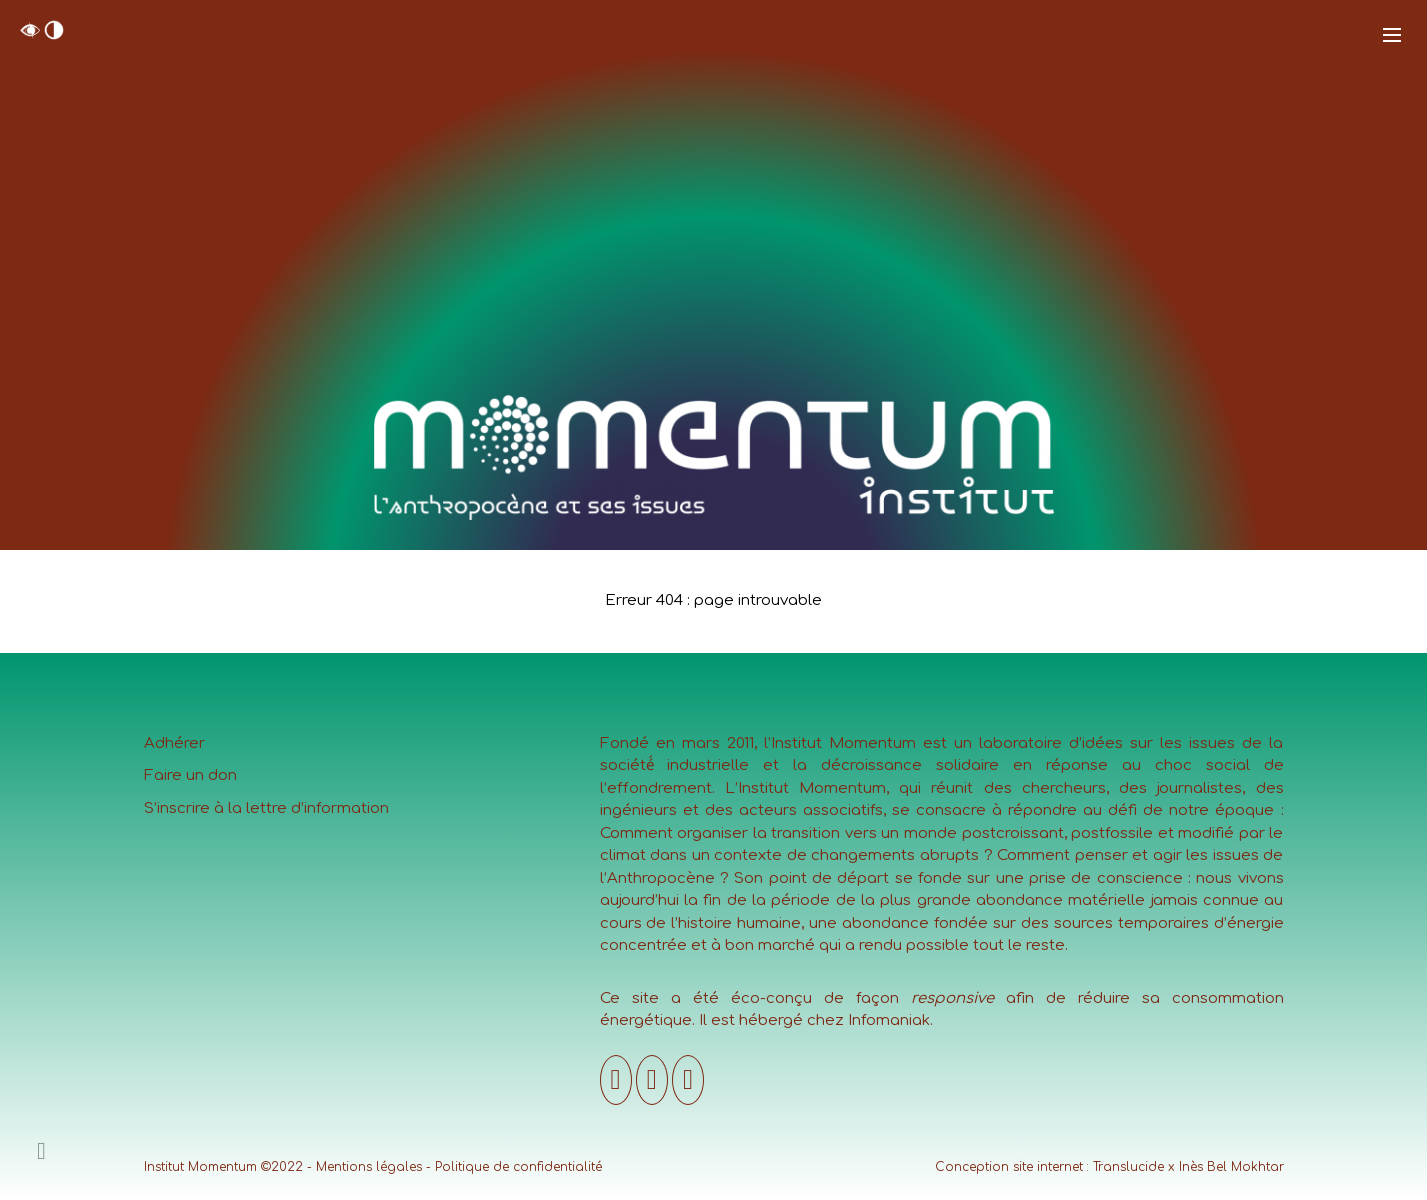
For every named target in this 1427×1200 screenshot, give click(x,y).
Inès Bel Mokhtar (1231, 1167)
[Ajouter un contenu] (41, 1151)
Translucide (1128, 1167)
